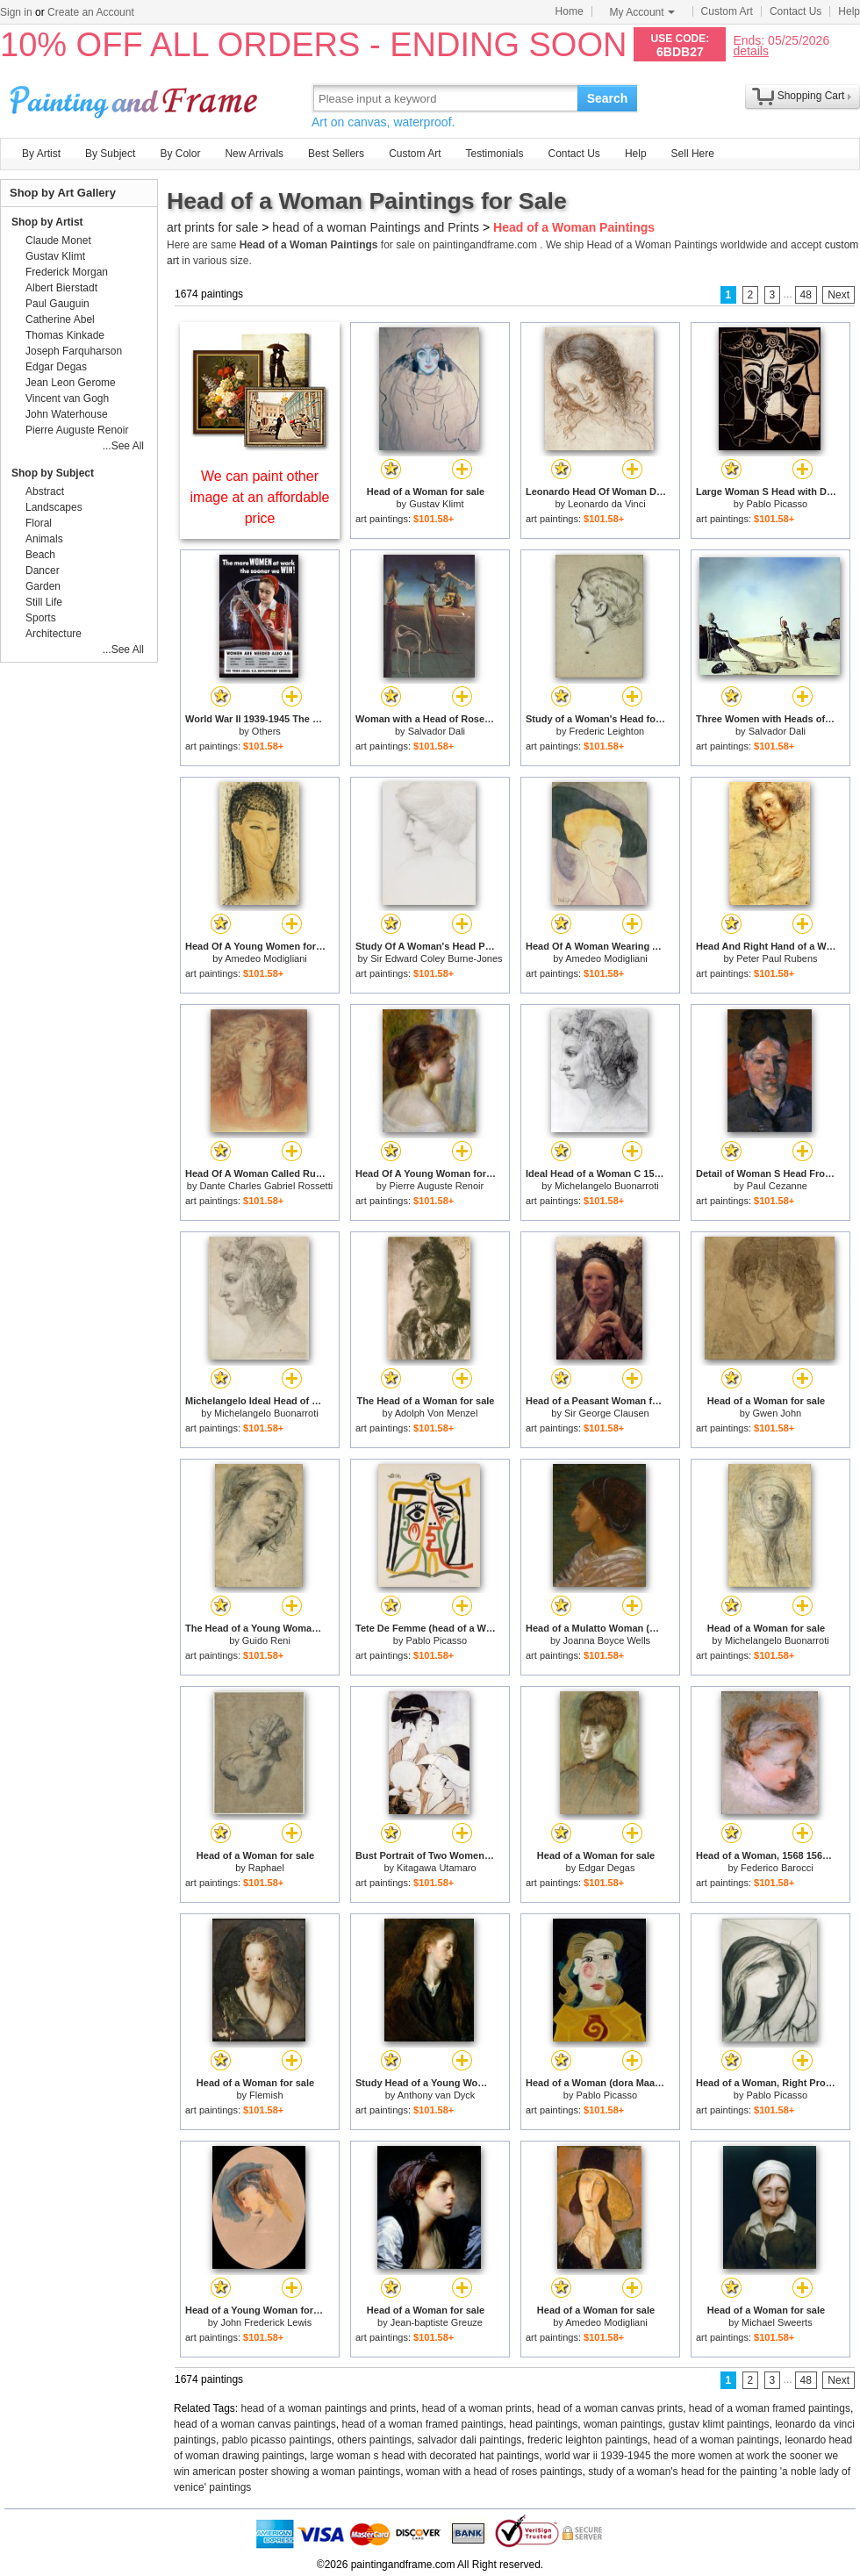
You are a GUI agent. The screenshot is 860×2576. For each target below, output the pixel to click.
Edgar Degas (606, 1867)
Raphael (266, 1867)
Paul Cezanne (777, 1185)
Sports (40, 618)
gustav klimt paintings (719, 2424)
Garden (43, 586)
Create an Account (90, 12)
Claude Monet (58, 240)
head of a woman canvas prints (610, 2408)
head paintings (543, 2424)
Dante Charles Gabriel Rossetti (266, 1185)
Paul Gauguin (57, 304)
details (750, 50)
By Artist (41, 153)
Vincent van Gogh (67, 398)
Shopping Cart (811, 96)
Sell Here (692, 153)
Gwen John (777, 1413)
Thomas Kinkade (64, 335)
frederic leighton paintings (587, 2440)
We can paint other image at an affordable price (260, 497)
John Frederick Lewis (266, 2322)
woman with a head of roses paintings (494, 2471)
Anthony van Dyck (437, 2095)
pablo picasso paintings (277, 2440)
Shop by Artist (47, 222)
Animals (44, 539)
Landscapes (53, 507)
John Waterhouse (66, 414)
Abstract (44, 491)
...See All (123, 446)
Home (569, 11)
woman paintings (623, 2424)
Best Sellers (336, 153)
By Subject (110, 153)
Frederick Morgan (66, 272)
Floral (38, 523)
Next (838, 295)
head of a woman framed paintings (769, 2408)
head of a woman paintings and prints (328, 2408)
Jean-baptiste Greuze (437, 2322)
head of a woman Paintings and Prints (375, 227)
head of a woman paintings (715, 2440)
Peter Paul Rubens (776, 958)
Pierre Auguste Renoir (437, 1185)
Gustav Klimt (436, 504)
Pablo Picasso (776, 504)
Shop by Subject (52, 473)
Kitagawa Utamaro (437, 1867)
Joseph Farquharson (73, 351)
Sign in (16, 12)
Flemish (266, 2095)
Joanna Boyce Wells (606, 1640)
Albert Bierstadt (61, 288)
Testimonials (494, 153)
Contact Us (795, 11)
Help (849, 11)
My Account (642, 12)
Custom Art (727, 11)
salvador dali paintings (470, 2440)
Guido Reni (266, 1640)
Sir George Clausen (606, 1413)
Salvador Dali (436, 731)
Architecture (53, 634)
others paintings (374, 2440)
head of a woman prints (477, 2408)
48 (806, 295)
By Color (180, 153)
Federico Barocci (777, 1867)
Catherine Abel (60, 319)
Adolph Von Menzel (436, 1413)
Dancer (42, 570)
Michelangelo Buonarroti (607, 1185)
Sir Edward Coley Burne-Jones (436, 958)
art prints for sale (212, 227)
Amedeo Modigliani (266, 958)
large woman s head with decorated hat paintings (424, 2456)
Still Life (43, 602)
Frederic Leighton (607, 731)
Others (266, 731)
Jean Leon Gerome (70, 383)
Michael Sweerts (777, 2322)
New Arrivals (254, 153)
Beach (40, 555)
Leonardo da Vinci (606, 504)
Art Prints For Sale (136, 97)
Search (607, 98)
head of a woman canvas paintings (255, 2424)
